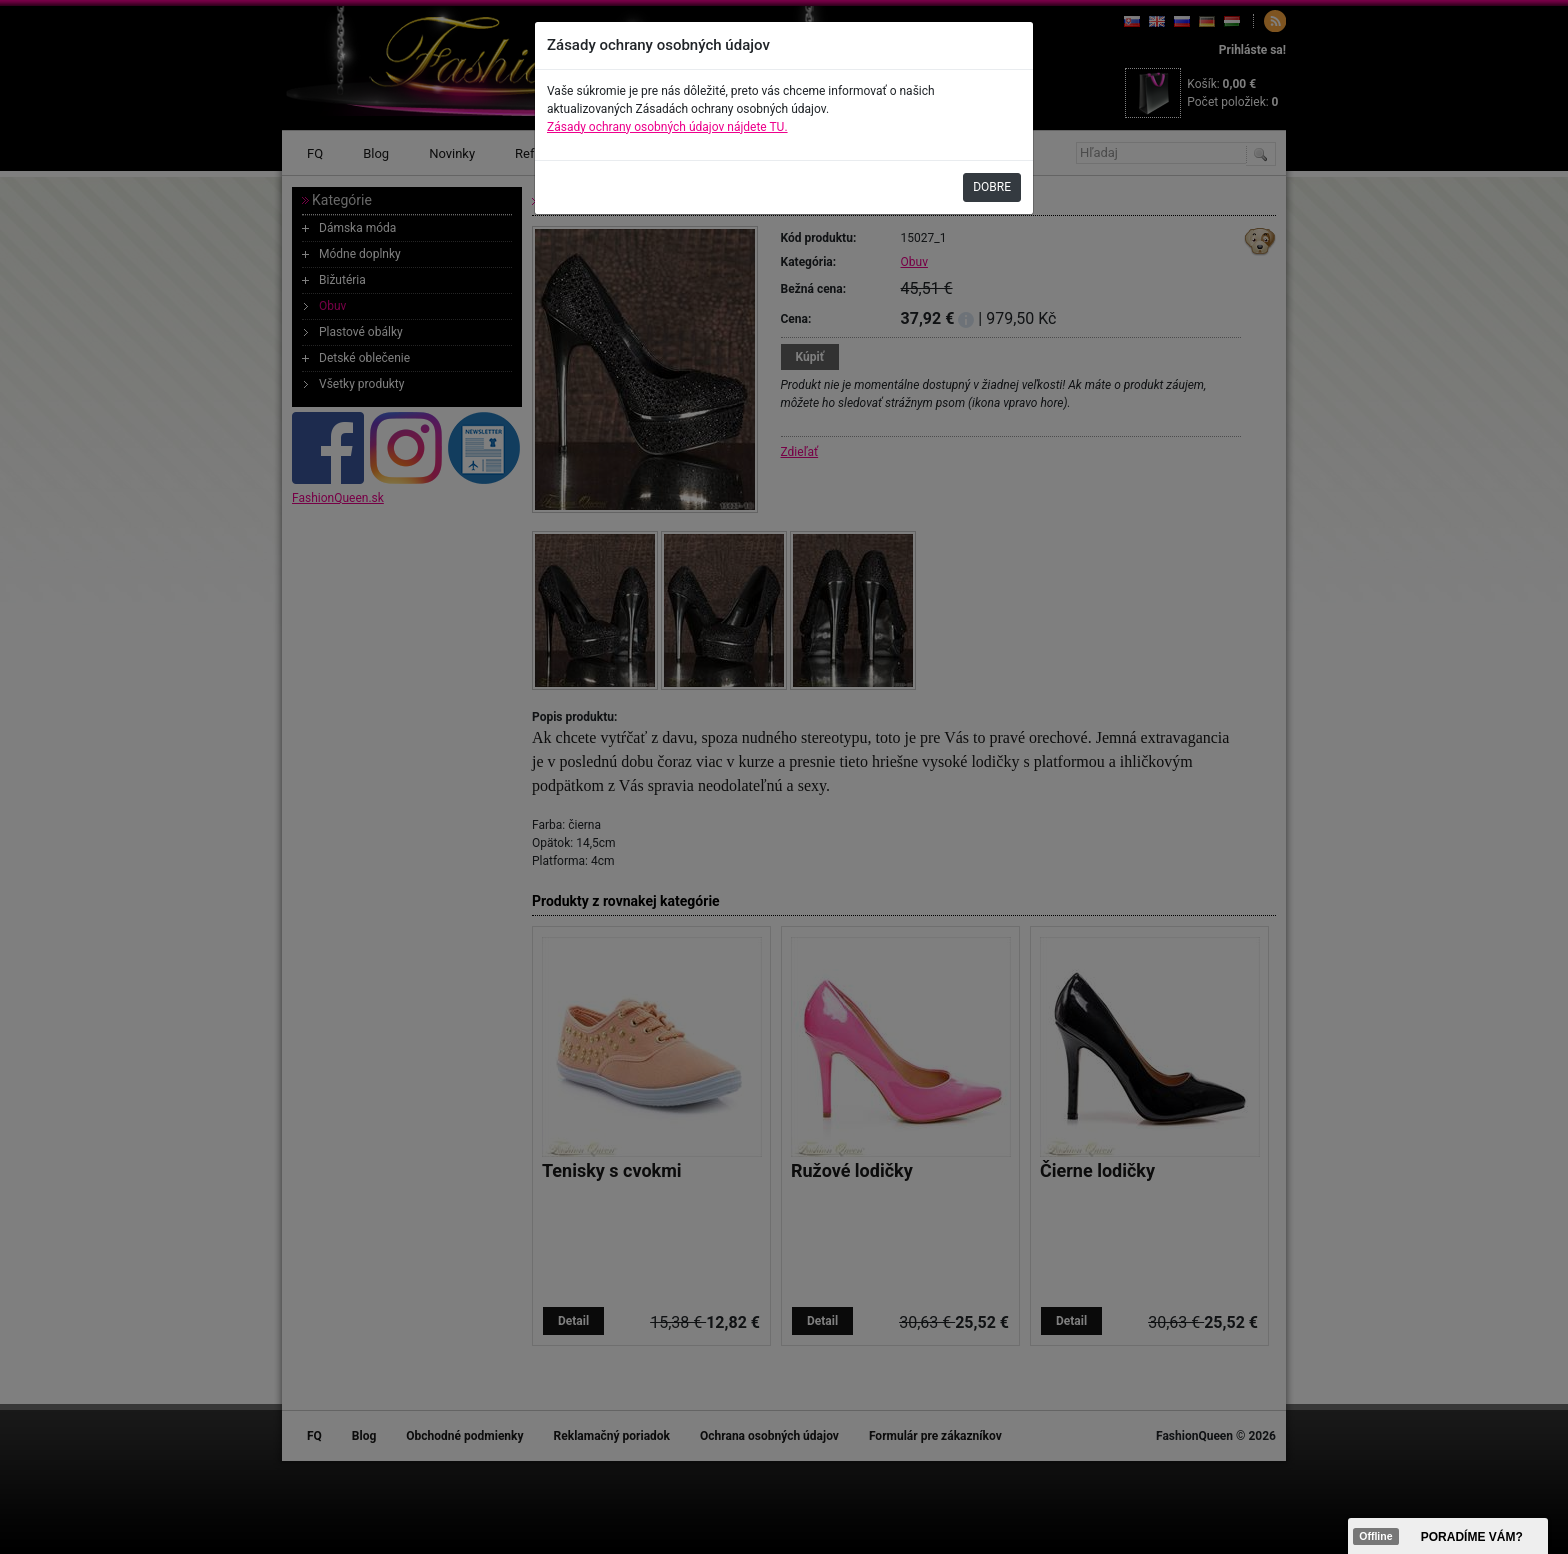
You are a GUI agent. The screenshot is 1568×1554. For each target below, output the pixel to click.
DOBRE (992, 187)
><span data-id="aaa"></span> (1448, 1536)
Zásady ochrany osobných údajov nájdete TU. (667, 127)
